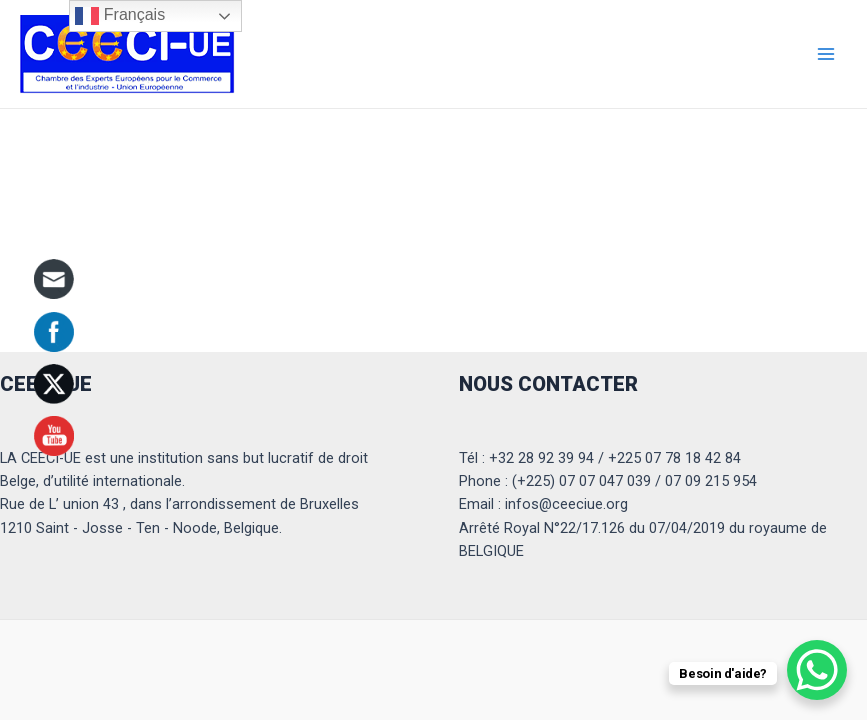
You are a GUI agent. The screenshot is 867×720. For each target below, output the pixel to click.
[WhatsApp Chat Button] (817, 670)
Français (120, 16)
